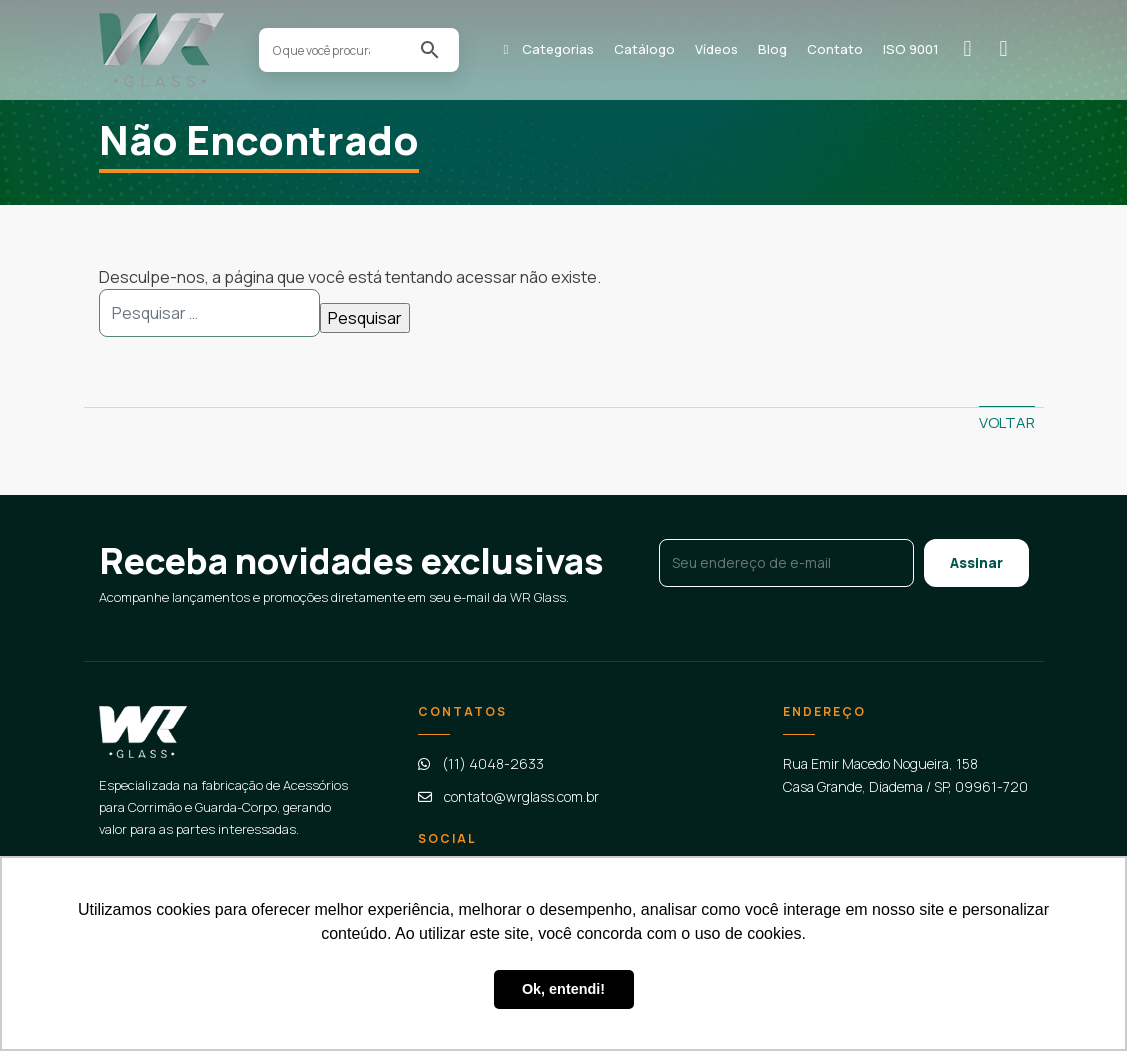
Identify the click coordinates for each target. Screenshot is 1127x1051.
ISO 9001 (911, 49)
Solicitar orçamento (975, 48)
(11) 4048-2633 (493, 763)
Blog (772, 49)
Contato (835, 49)
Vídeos (716, 49)
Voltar (1007, 422)
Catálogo (644, 49)
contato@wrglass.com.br (521, 796)
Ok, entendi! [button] (563, 989)
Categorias (558, 49)
